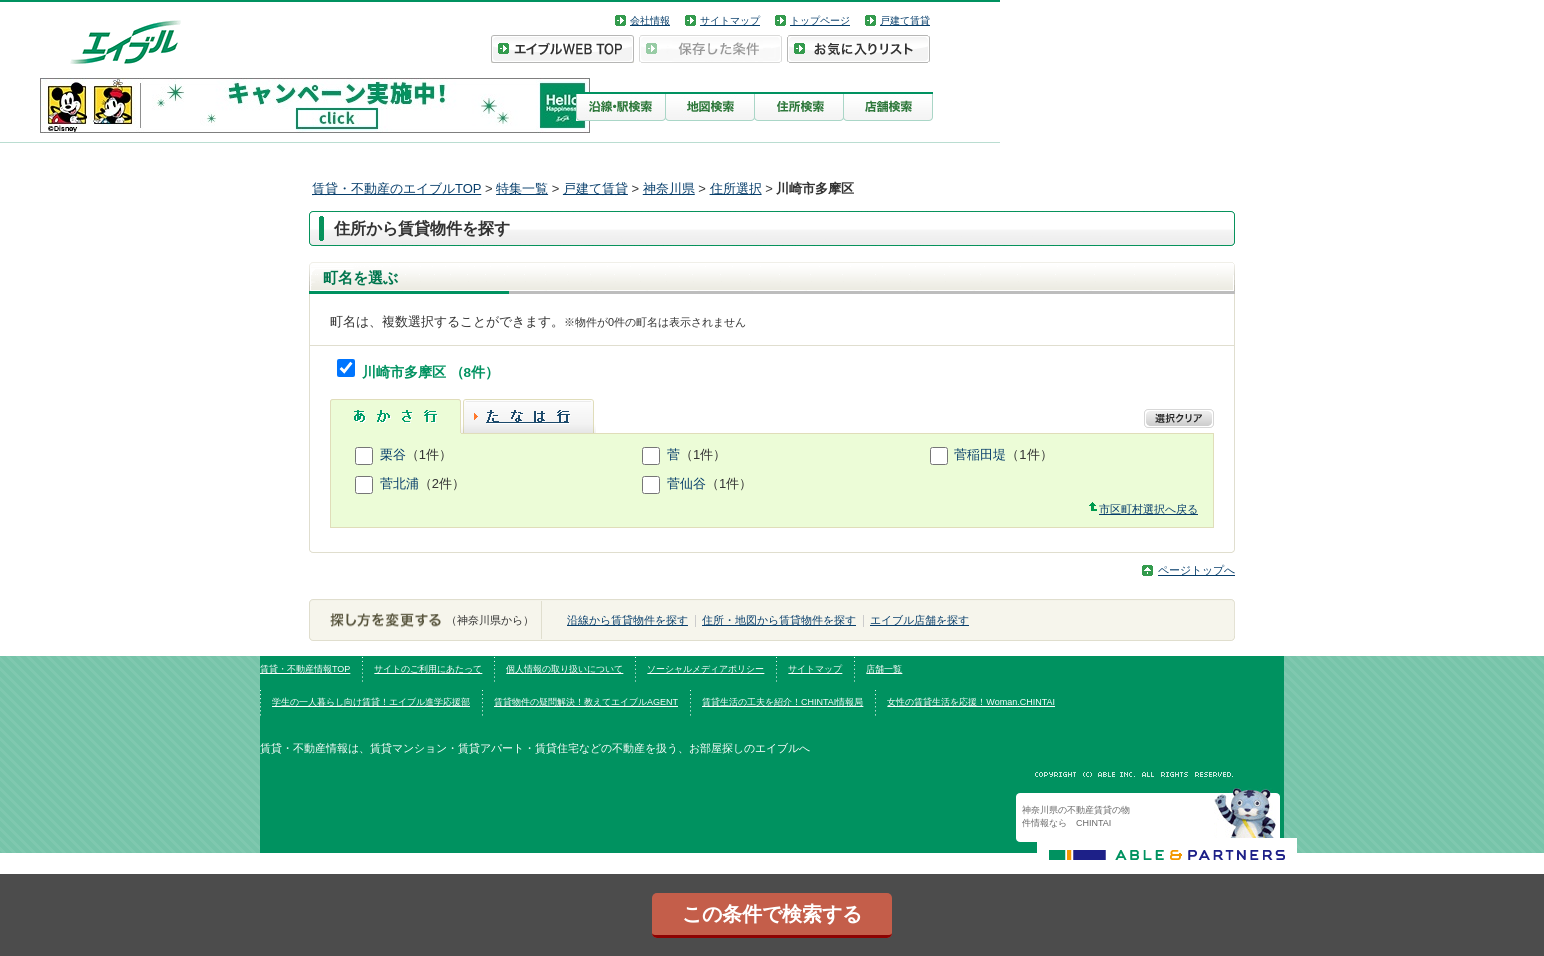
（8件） (475, 372)
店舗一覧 (884, 669)
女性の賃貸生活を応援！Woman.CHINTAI (971, 702)
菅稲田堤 (980, 454)
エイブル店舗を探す (919, 620)
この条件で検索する (772, 914)
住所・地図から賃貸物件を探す (779, 620)
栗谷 (393, 454)
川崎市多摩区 (406, 372)
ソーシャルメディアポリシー (705, 669)
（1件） (429, 454)
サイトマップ (730, 20)
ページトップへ (1196, 570)
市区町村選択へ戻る (1148, 509)
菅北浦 (399, 483)
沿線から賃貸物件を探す (627, 620)
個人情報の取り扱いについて (564, 669)
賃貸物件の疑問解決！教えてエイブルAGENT (586, 702)
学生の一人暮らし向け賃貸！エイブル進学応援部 (371, 702)
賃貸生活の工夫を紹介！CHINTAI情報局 (782, 702)
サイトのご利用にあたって (428, 669)
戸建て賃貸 (905, 20)
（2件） (442, 483)
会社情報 (650, 20)
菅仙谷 (686, 483)
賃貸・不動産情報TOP (305, 669)
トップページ (820, 20)
